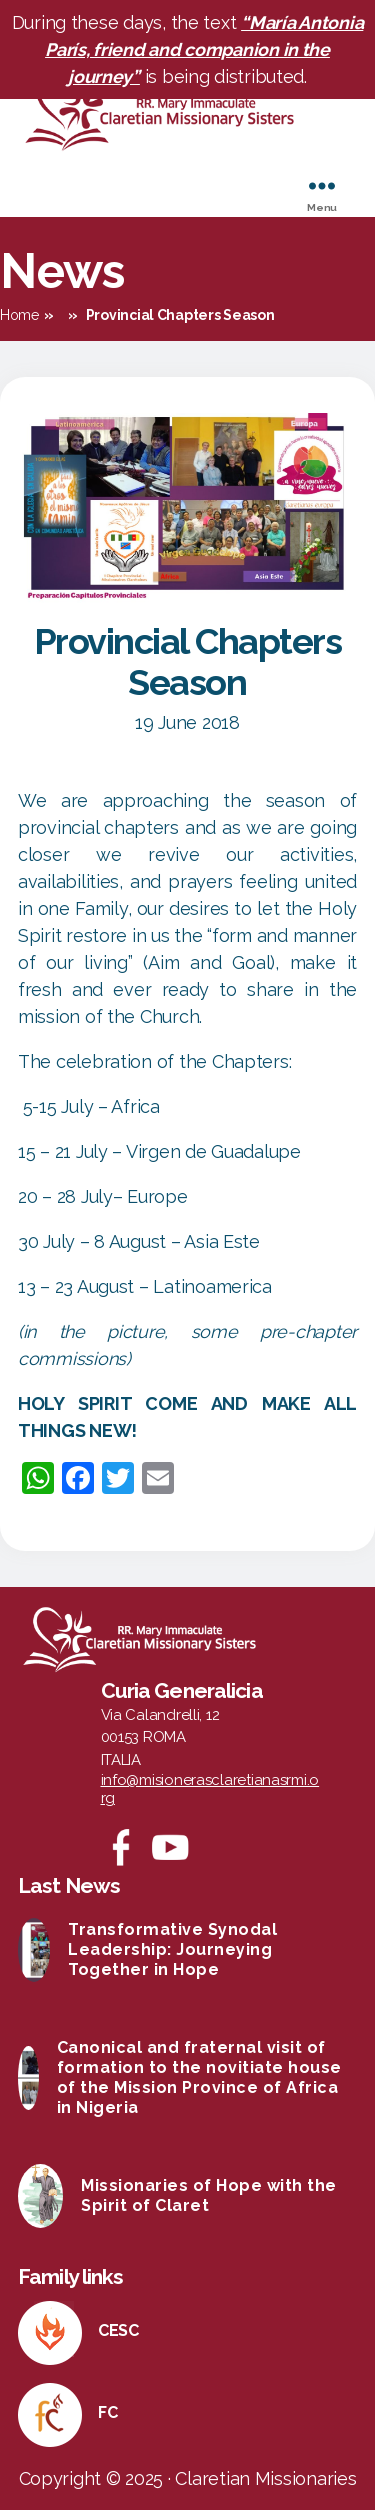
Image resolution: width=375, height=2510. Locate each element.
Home (19, 315)
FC (107, 2412)
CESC (118, 2330)
